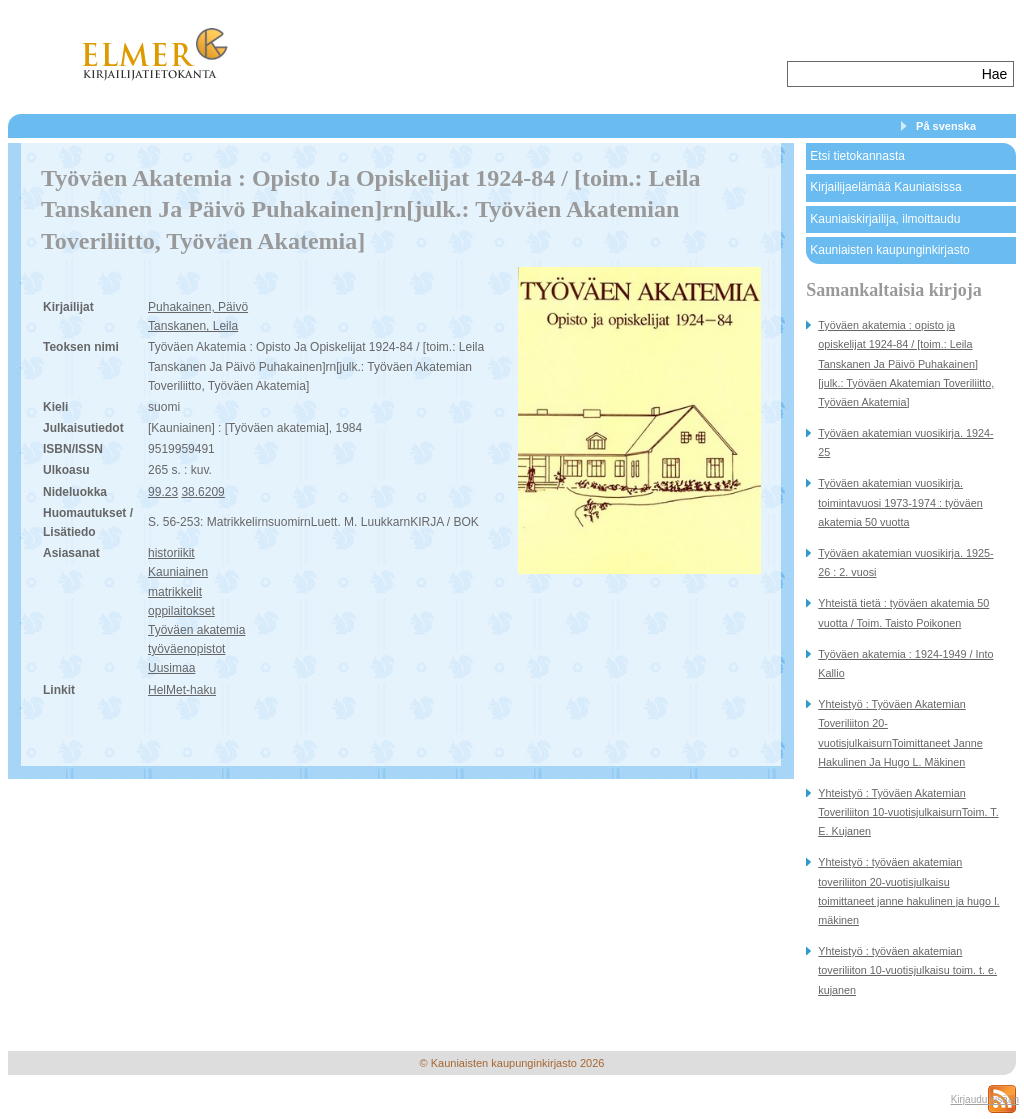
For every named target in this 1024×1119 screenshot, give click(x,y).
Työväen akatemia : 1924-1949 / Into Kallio (905, 663)
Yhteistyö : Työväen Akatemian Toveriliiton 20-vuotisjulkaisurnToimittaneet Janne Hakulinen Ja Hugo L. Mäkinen (900, 733)
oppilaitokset (181, 611)
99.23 (163, 492)
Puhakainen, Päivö (198, 307)
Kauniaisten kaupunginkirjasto (889, 250)
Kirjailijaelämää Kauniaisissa (885, 187)
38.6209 (202, 492)
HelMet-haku (182, 690)
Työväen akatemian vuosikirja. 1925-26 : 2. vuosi (905, 562)
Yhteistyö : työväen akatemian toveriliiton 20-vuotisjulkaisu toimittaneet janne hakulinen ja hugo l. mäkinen (908, 891)
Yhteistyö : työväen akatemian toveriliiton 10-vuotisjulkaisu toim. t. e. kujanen (907, 970)
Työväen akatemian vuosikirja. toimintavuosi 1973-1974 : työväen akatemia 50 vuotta (900, 502)
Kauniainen (178, 572)
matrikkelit (175, 592)
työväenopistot (186, 649)
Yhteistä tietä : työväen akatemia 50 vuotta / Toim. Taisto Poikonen (903, 612)
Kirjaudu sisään (985, 1099)
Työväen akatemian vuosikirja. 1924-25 (905, 442)
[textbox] (882, 74)
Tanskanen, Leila (193, 326)
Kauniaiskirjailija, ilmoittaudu (885, 219)
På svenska (946, 126)
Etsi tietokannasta (857, 156)
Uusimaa (171, 668)
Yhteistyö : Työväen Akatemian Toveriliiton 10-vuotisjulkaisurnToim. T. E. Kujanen (908, 812)
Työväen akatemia (196, 630)
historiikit (171, 553)
